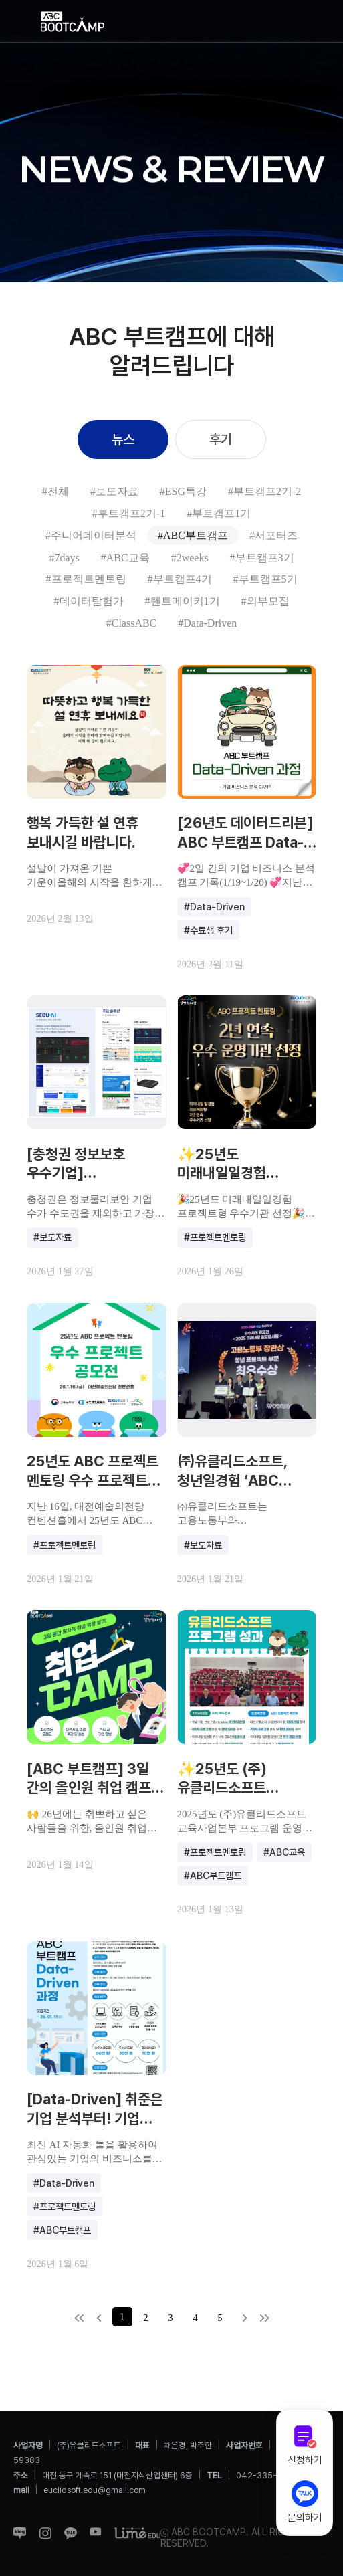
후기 (220, 439)
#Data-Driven (207, 623)
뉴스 (123, 439)
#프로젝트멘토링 (86, 579)
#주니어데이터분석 (90, 535)
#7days (64, 557)
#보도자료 (114, 491)
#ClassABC (131, 623)
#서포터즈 (273, 535)
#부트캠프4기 (180, 579)
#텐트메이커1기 (182, 601)
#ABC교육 (125, 557)
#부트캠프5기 (265, 579)
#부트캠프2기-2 (264, 491)
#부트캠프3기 (262, 557)
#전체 (55, 491)
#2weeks (190, 557)
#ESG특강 (183, 491)
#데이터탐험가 (89, 601)
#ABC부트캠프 (193, 535)
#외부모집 (265, 601)
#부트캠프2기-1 (128, 513)
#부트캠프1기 (219, 513)
